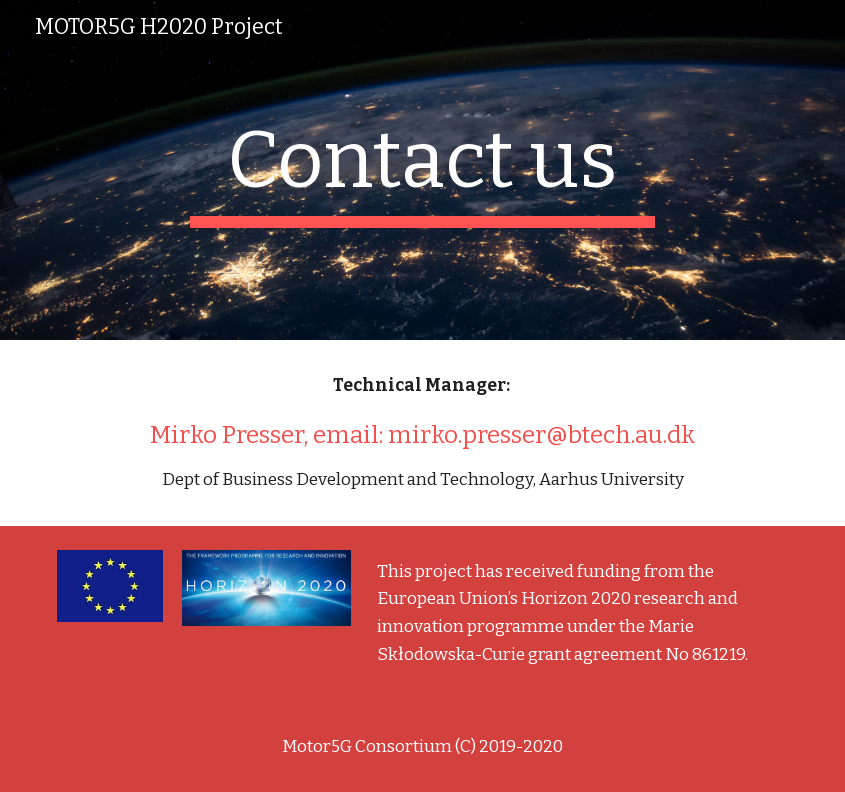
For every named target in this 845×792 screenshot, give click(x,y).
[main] (422, 170)
